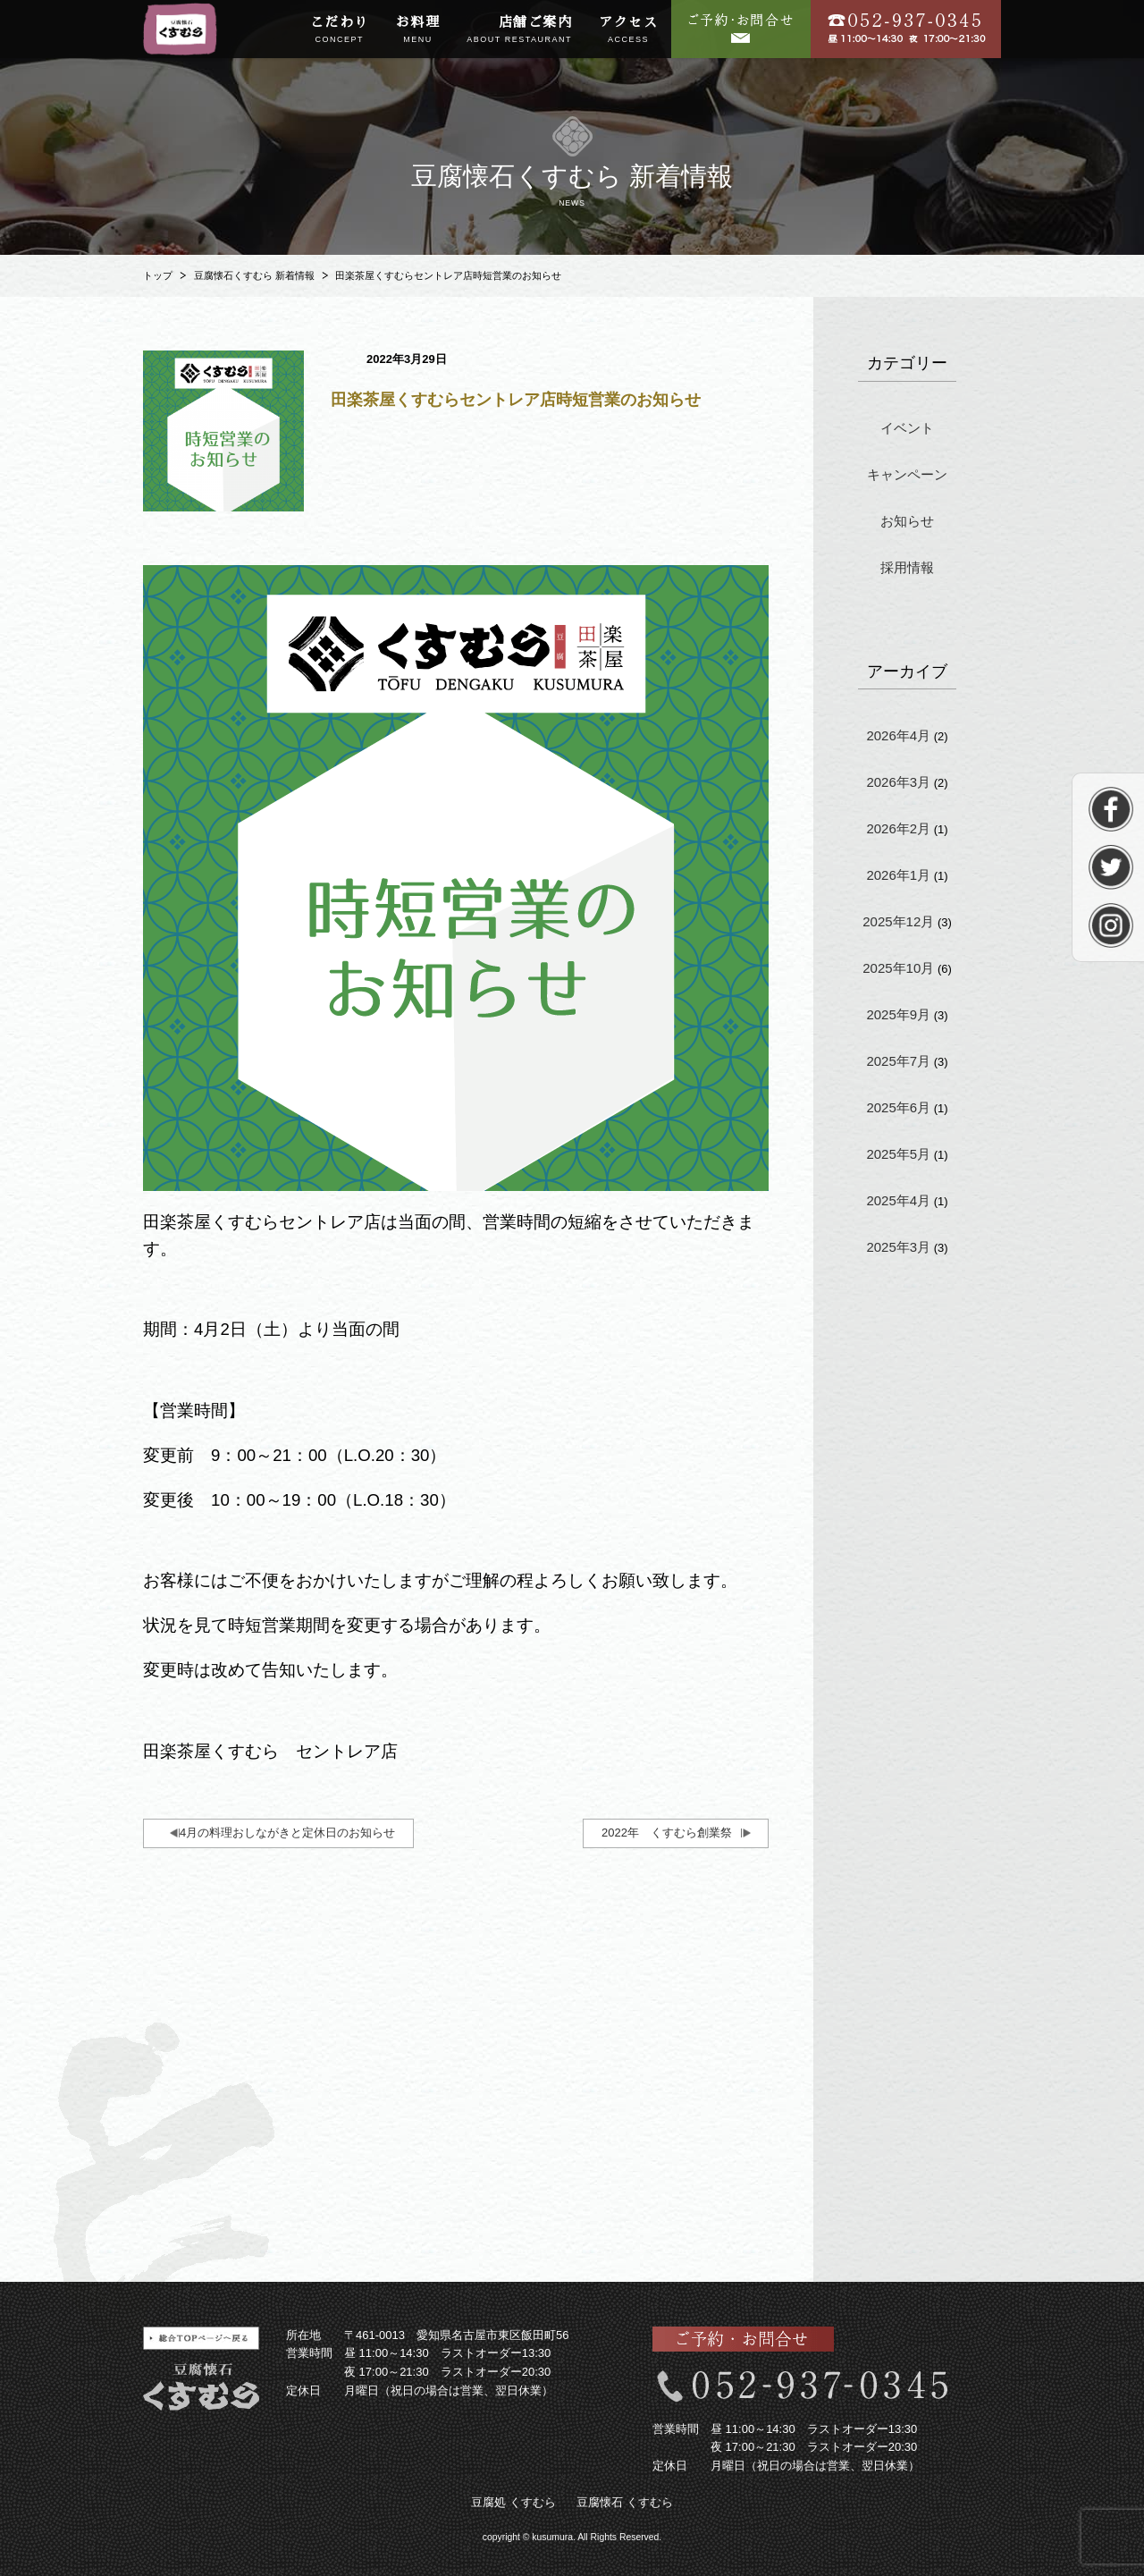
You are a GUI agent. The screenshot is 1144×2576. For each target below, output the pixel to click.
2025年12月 (898, 921)
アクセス (628, 30)
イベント (907, 427)
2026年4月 (898, 735)
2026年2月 (898, 828)
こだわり (339, 30)
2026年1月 (898, 875)
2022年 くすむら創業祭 (666, 1832)
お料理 (418, 30)
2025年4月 (898, 1200)
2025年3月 (898, 1246)
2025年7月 (898, 1060)
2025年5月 (898, 1153)
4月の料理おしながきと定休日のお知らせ (287, 1832)
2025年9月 (898, 1014)
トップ (157, 275)
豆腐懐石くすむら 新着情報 (254, 275)
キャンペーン (907, 474)
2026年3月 (898, 782)
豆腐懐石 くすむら (624, 2502)
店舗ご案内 (519, 30)
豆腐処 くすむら (513, 2502)
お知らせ (907, 520)
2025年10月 (898, 968)
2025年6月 (898, 1107)
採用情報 (907, 567)
